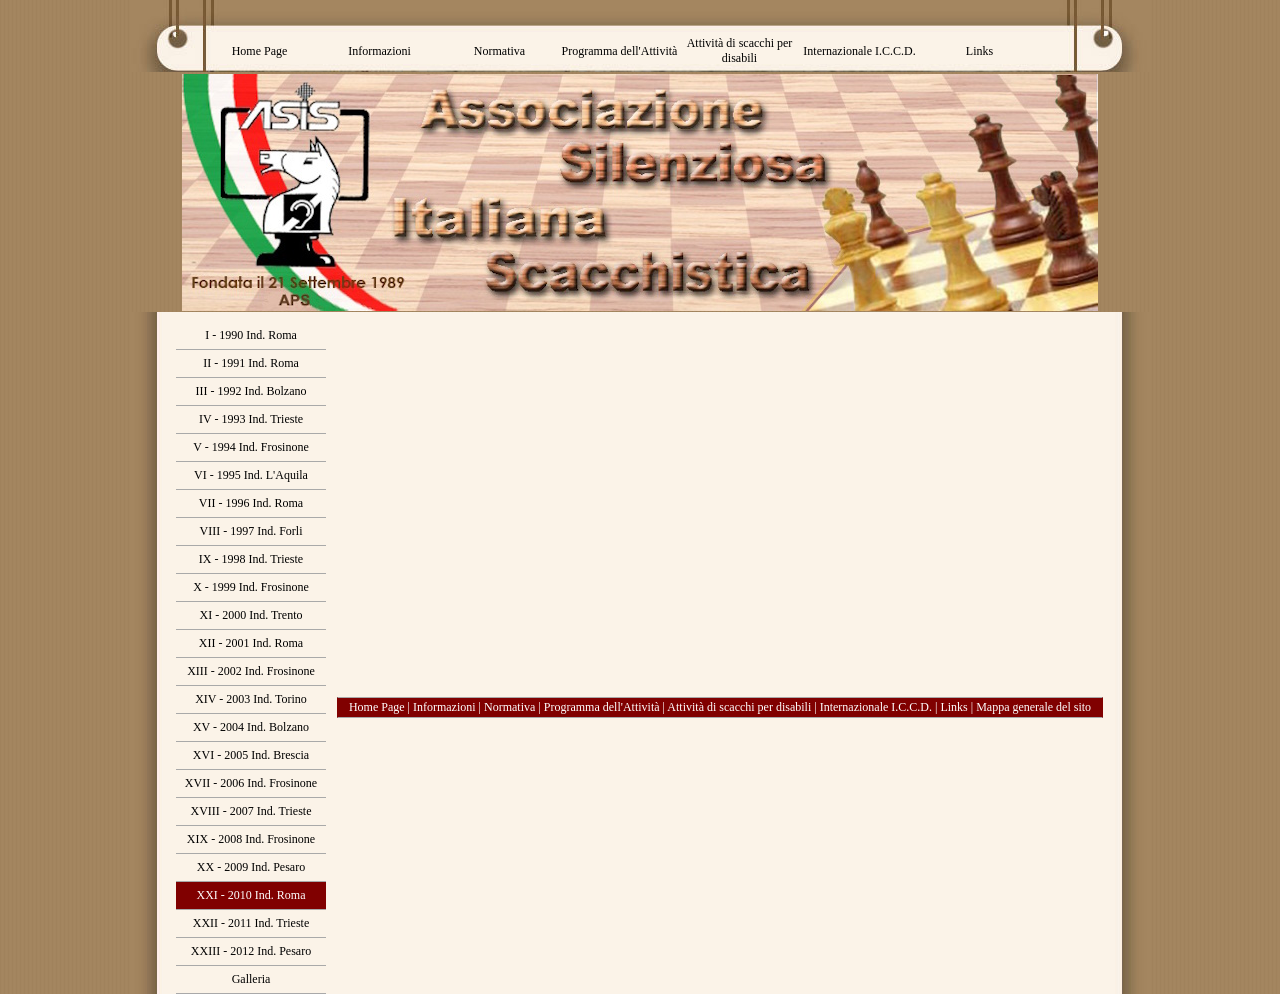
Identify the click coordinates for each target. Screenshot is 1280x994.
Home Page (377, 707)
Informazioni (444, 707)
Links (953, 707)
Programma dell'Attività (602, 707)
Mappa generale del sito (1033, 707)
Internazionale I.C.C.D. (876, 707)
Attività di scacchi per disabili (739, 707)
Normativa (509, 707)
